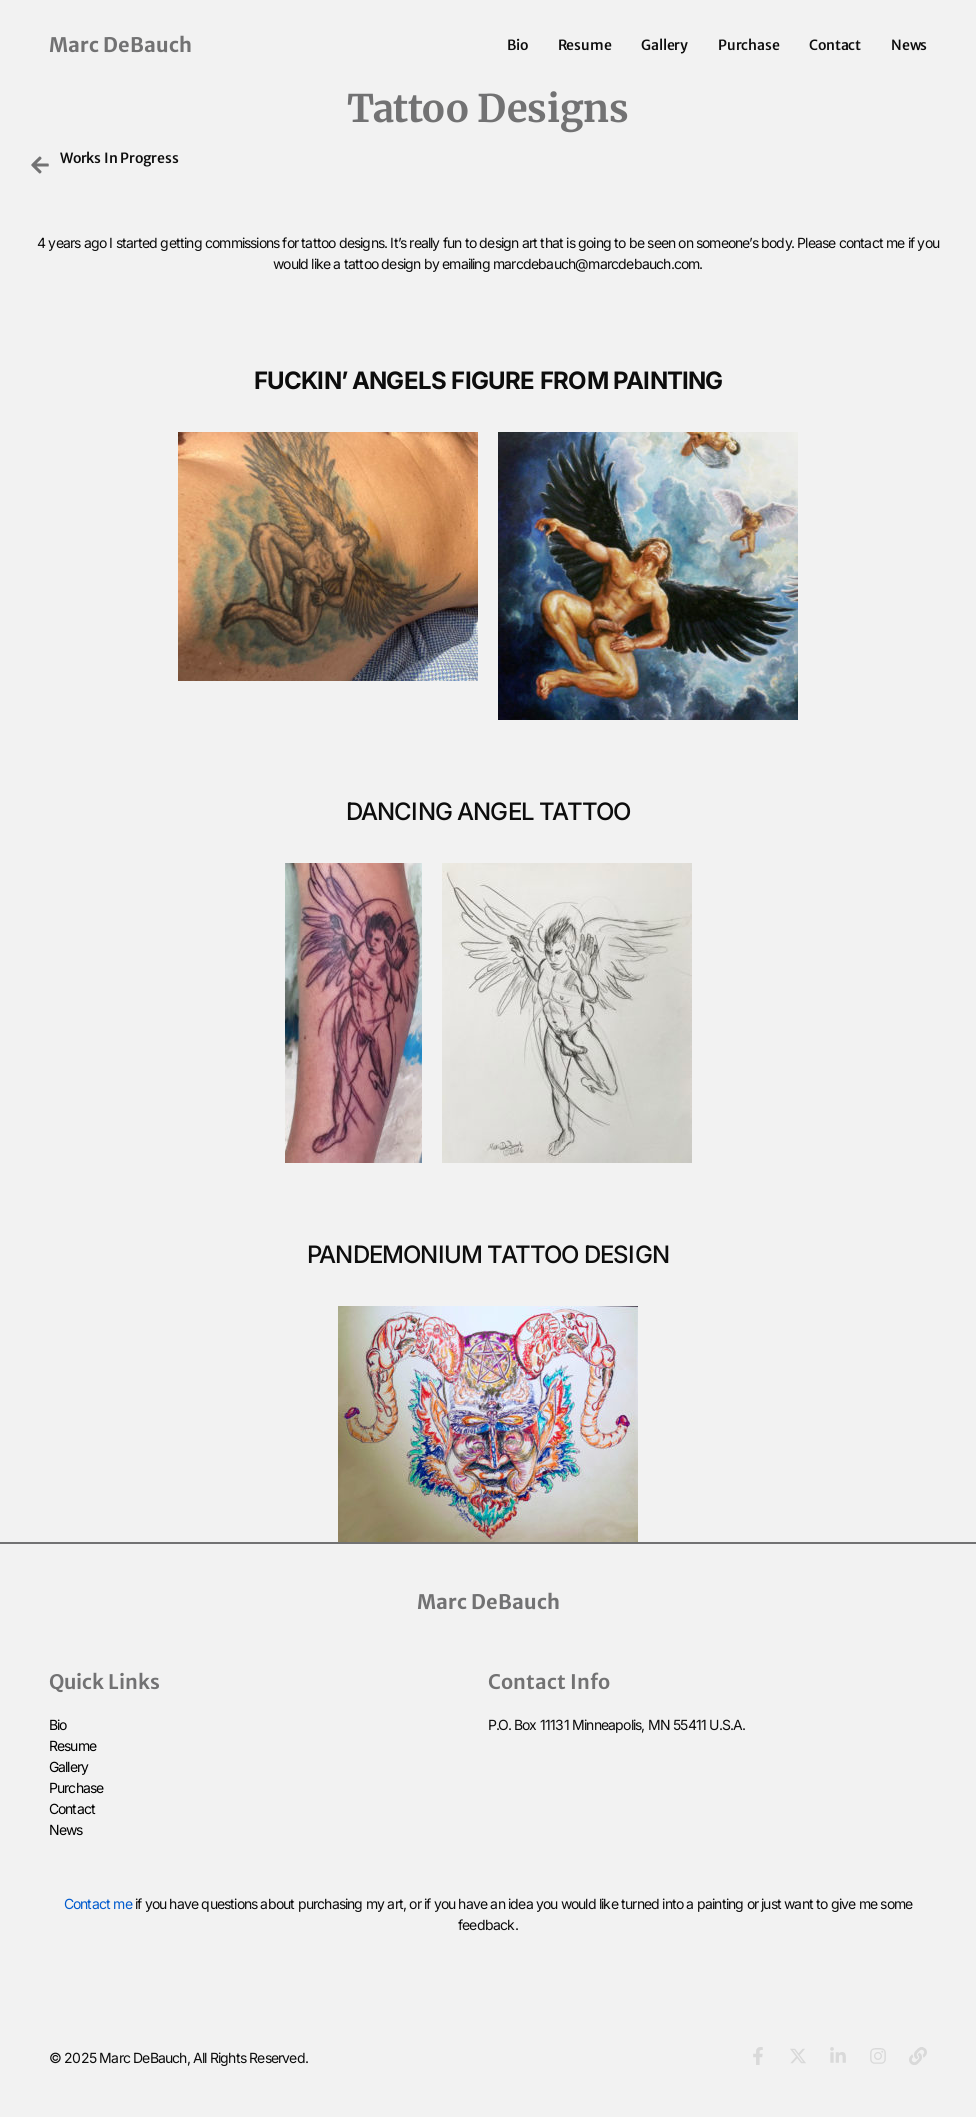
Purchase (748, 45)
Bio (517, 45)
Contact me (98, 1903)
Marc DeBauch (120, 44)
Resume (585, 45)
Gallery (664, 45)
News (909, 45)
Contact (835, 45)
